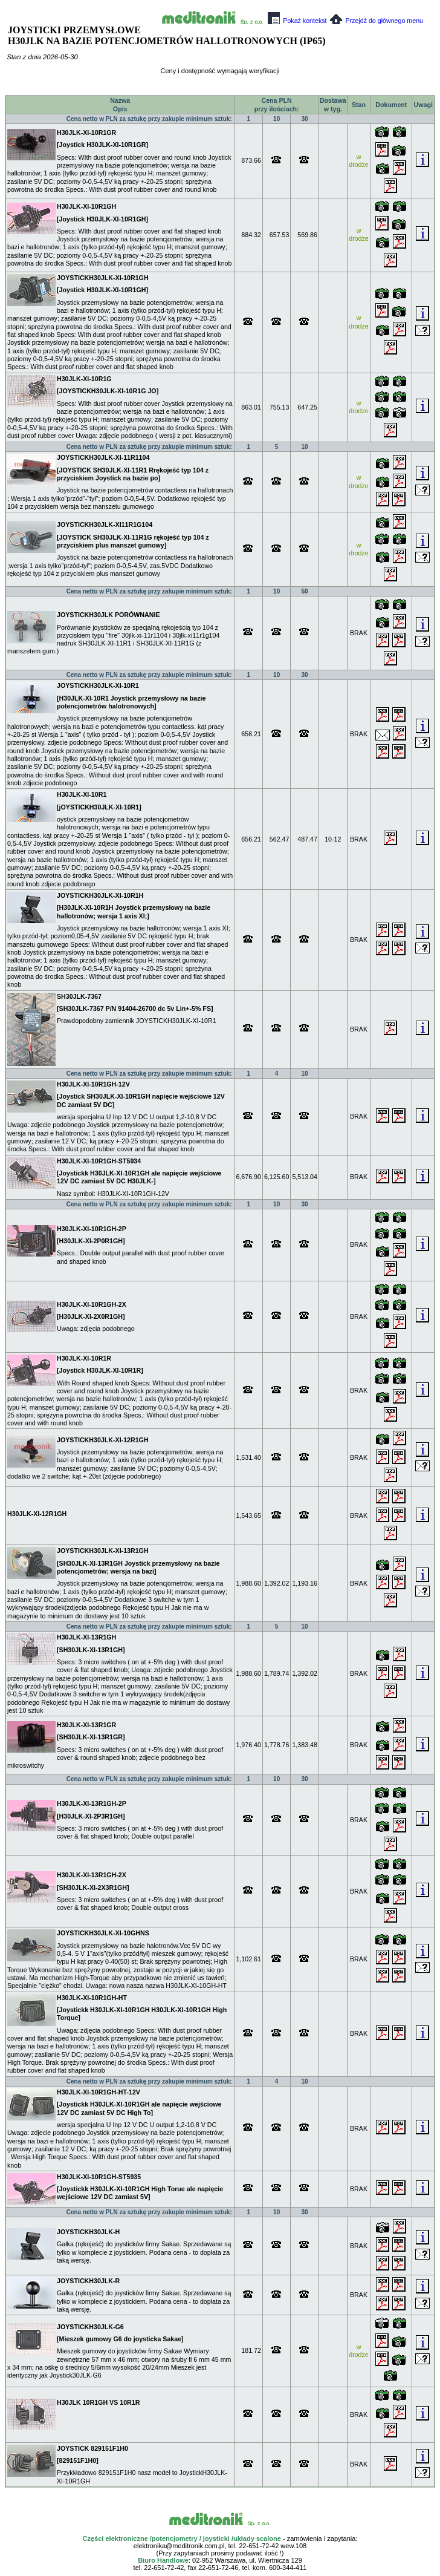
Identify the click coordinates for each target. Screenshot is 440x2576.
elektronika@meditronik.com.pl (179, 2545)
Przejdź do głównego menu (376, 20)
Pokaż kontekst (297, 20)
